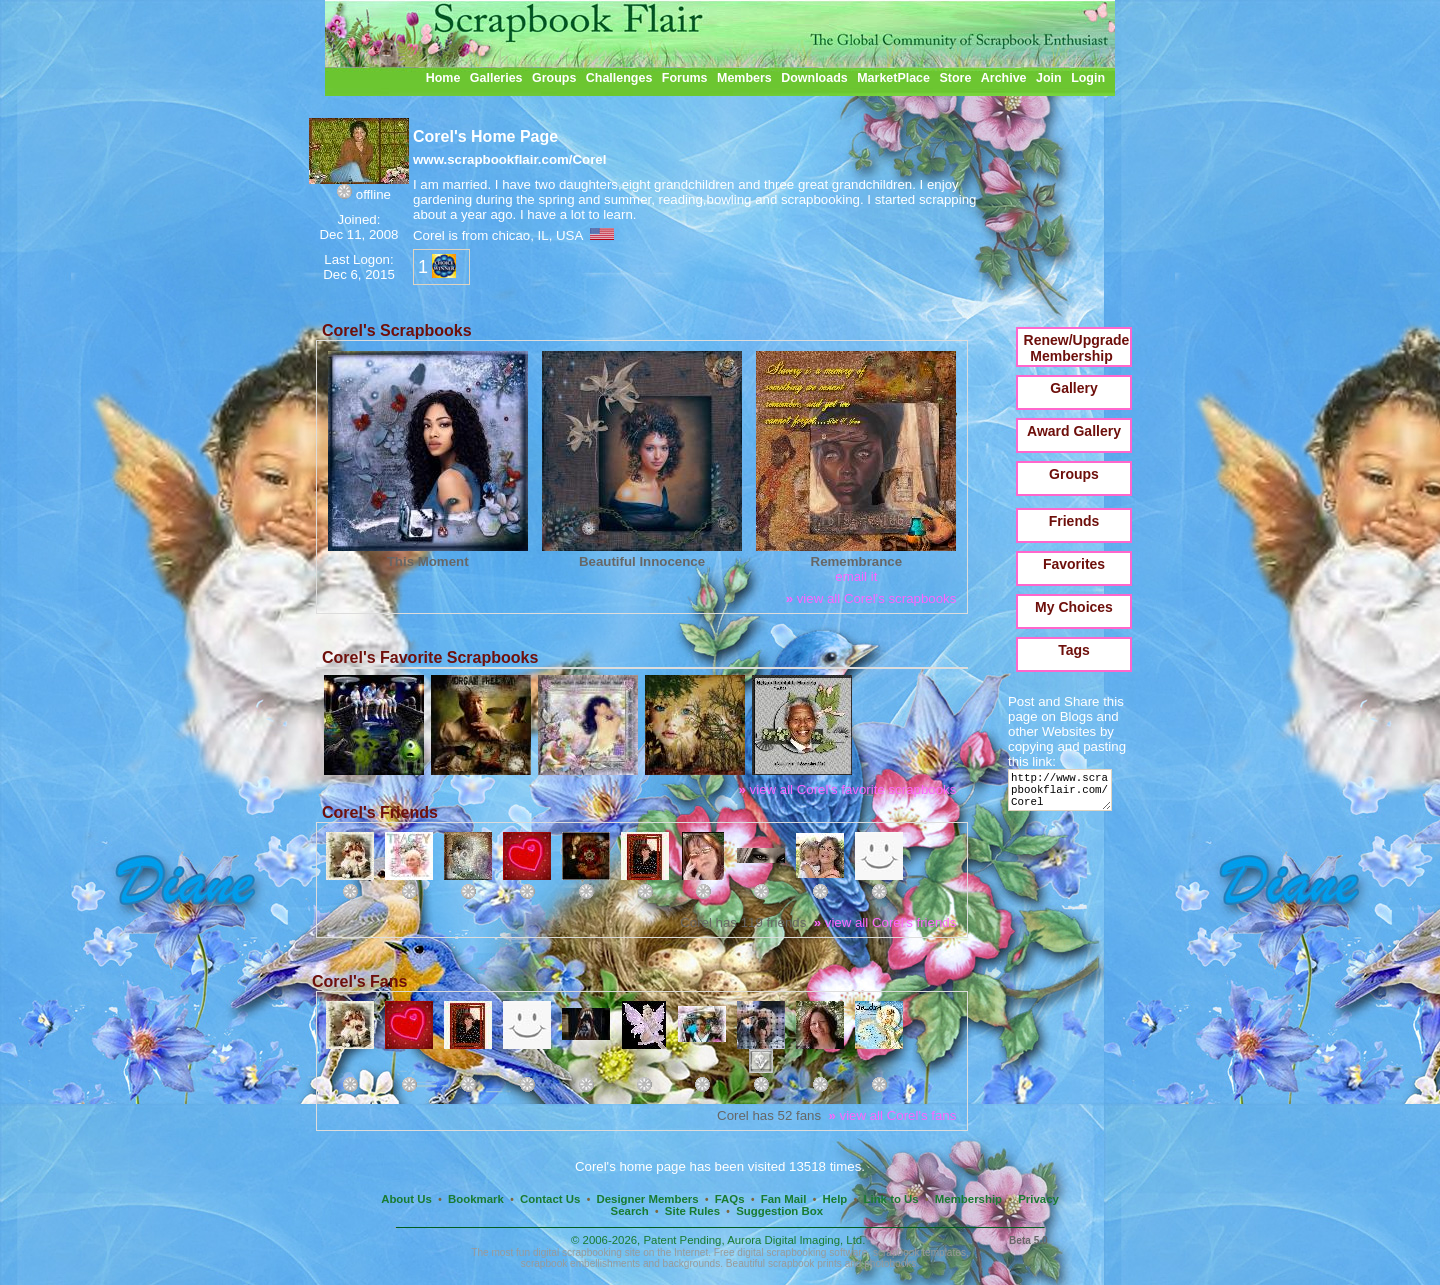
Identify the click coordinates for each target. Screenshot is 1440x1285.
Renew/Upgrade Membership (1077, 348)
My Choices (1074, 607)
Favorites (1074, 564)
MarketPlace (893, 78)
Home (443, 78)
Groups (554, 78)
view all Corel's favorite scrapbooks (847, 789)
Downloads (814, 78)
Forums (685, 78)
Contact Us (550, 1199)
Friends (1074, 521)
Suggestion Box (779, 1211)
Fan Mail (784, 1199)
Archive (1004, 78)
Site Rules (692, 1211)
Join (1049, 78)
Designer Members (647, 1199)
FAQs (730, 1199)
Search (630, 1211)
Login (1088, 78)
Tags (1074, 650)
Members (744, 78)
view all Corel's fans (892, 1115)
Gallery (1073, 388)
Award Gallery (1074, 431)
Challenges (619, 78)
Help (835, 1199)
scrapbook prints (805, 1263)
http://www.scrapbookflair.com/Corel (1063, 794)
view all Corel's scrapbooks (871, 598)
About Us (406, 1199)
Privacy (1038, 1199)
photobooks (890, 1263)
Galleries (496, 78)
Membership (968, 1199)
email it (856, 576)
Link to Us (891, 1199)
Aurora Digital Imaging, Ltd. (796, 1240)
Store (955, 78)
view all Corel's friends (885, 922)
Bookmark (476, 1199)
